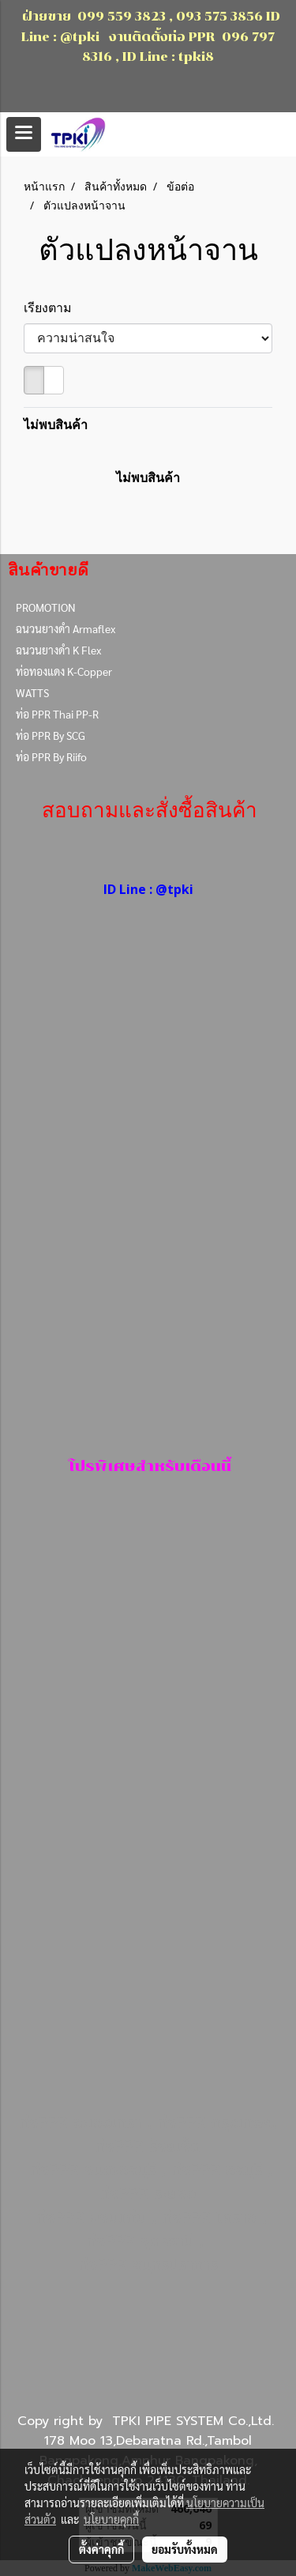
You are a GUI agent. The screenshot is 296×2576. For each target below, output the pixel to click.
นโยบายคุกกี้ (111, 2519)
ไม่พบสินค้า (56, 424)
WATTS (32, 692)
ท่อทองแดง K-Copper (64, 671)
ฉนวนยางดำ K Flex (58, 650)
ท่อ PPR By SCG (50, 735)
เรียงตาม (52, 307)
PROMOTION (46, 607)
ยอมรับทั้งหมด (185, 2549)
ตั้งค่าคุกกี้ (101, 2549)
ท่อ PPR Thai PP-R (57, 714)
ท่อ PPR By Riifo (51, 756)
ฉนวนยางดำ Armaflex (65, 628)
